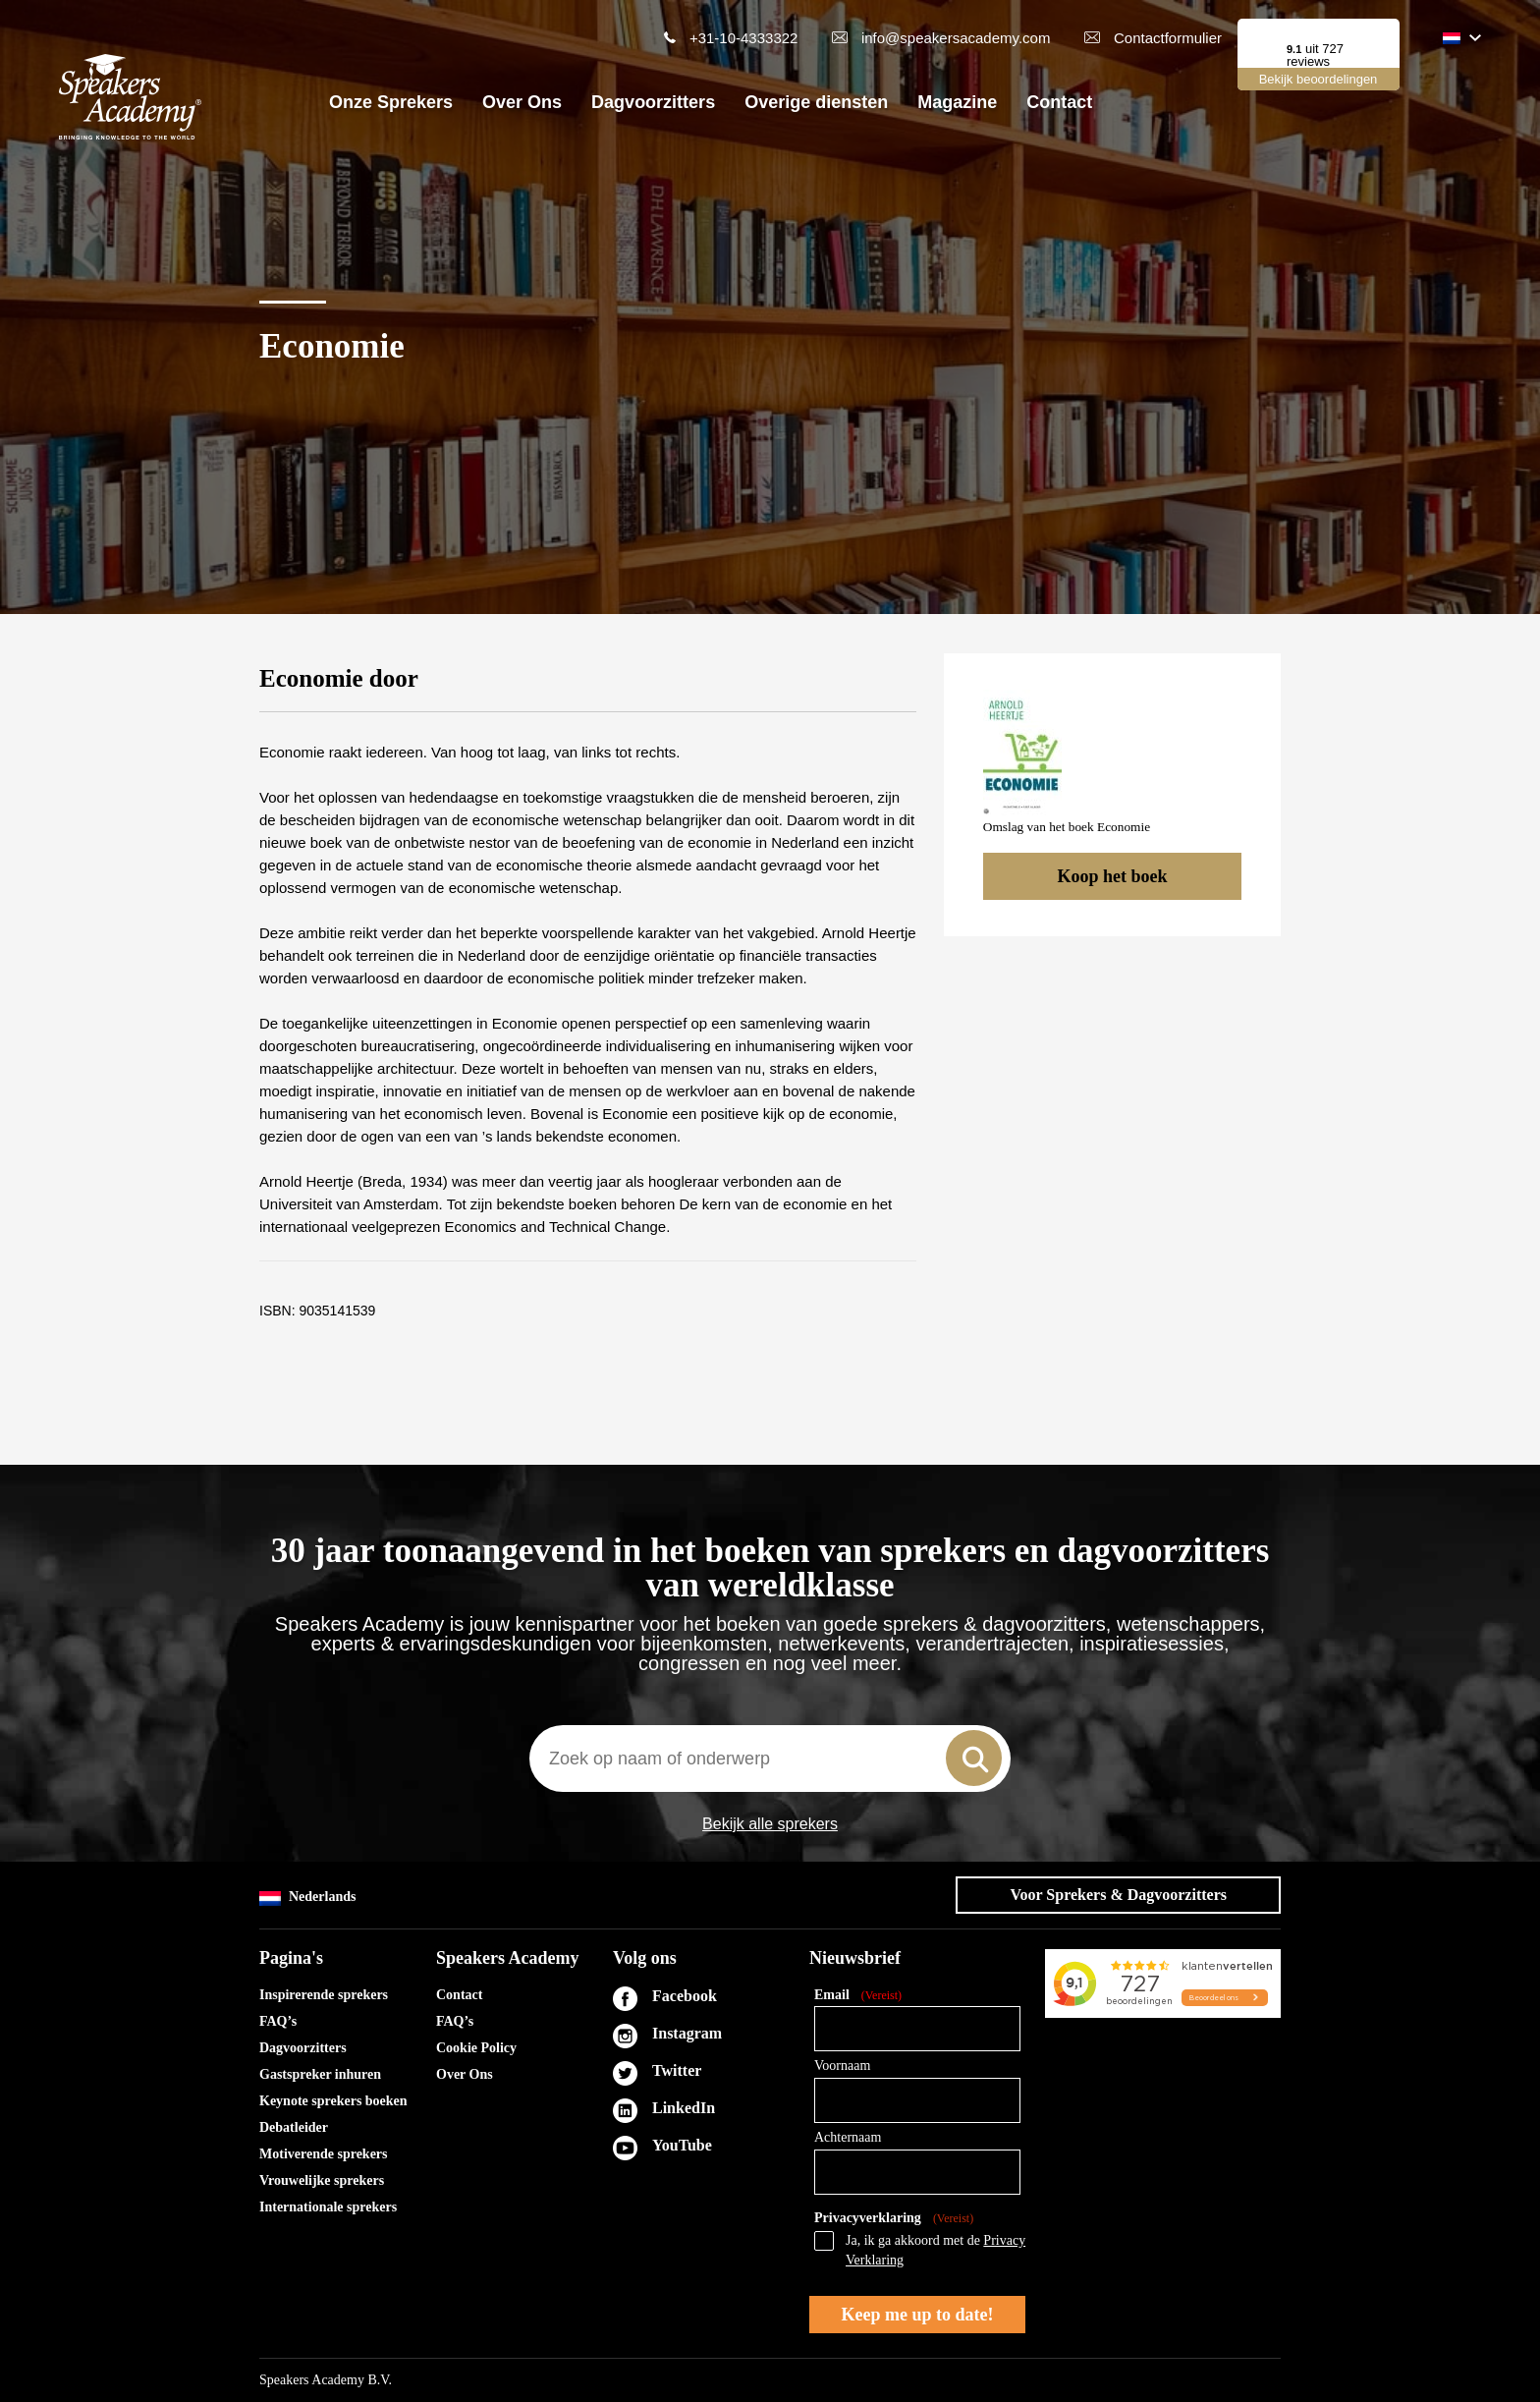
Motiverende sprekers (323, 2154)
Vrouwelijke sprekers (321, 2180)
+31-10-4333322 (743, 37)
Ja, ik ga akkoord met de (935, 2250)
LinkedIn (683, 2107)
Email (858, 1995)
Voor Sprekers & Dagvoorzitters (1118, 1894)
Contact (1059, 102)
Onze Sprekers (391, 102)
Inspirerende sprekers (323, 1994)
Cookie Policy (476, 2047)
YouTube (682, 2145)
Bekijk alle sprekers (770, 1824)
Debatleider (293, 2127)
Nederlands (307, 1897)
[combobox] (770, 1758)
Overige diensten (816, 102)
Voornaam (842, 2065)
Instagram (687, 2033)
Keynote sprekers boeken (333, 2101)
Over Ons (522, 102)
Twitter (676, 2070)
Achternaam (847, 2137)
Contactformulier (1168, 37)
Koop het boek (1112, 876)
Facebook (684, 1995)
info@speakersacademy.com (956, 37)
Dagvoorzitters (653, 102)
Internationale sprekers (328, 2207)
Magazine (957, 102)
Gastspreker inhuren (320, 2074)
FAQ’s (278, 2021)
